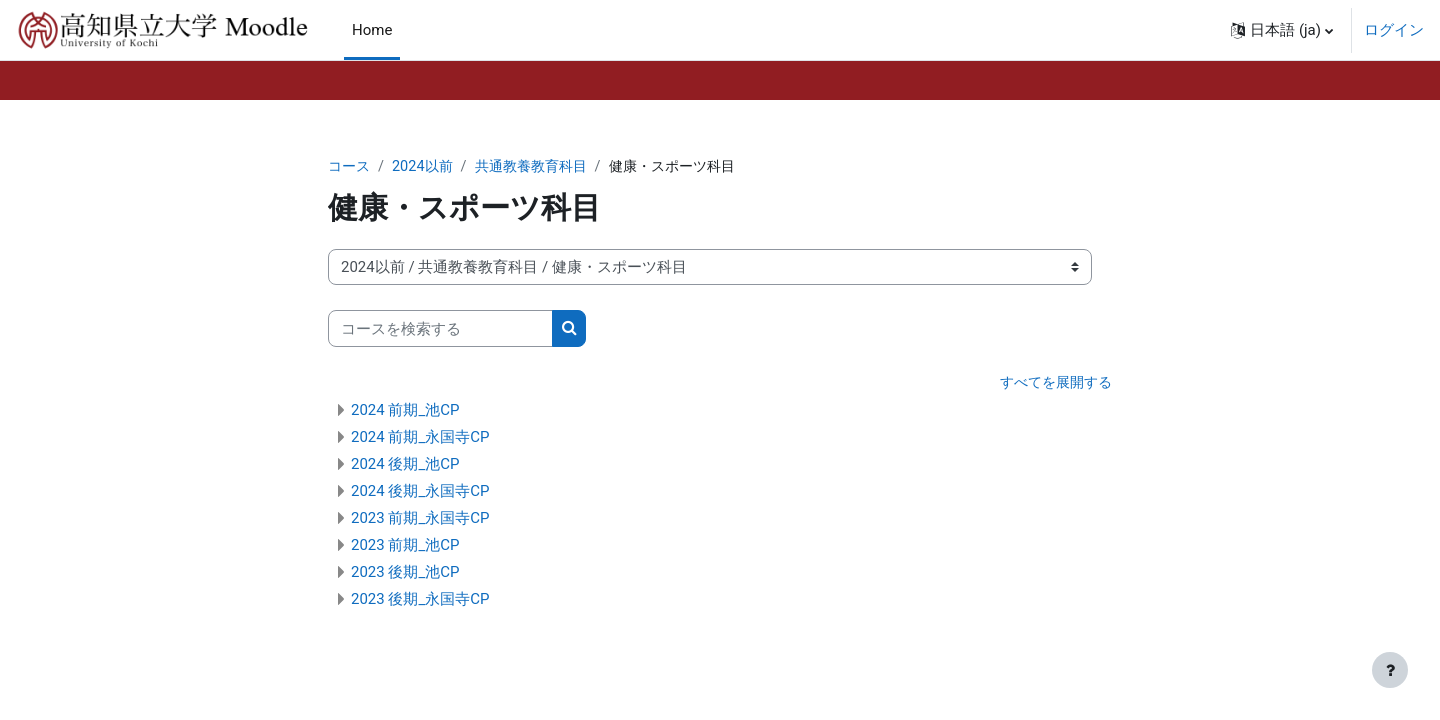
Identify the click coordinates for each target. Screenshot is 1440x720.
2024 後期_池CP (405, 465)
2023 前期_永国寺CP (420, 519)
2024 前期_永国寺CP (420, 438)
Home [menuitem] (372, 30)
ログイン (1394, 30)
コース (350, 167)
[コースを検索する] (440, 329)
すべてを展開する (1052, 384)
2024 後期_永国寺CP (420, 492)
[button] (1282, 30)
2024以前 (427, 167)
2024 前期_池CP (405, 411)
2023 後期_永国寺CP (420, 600)
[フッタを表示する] (1390, 670)
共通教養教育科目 (541, 167)
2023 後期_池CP (405, 573)
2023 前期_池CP (405, 546)
